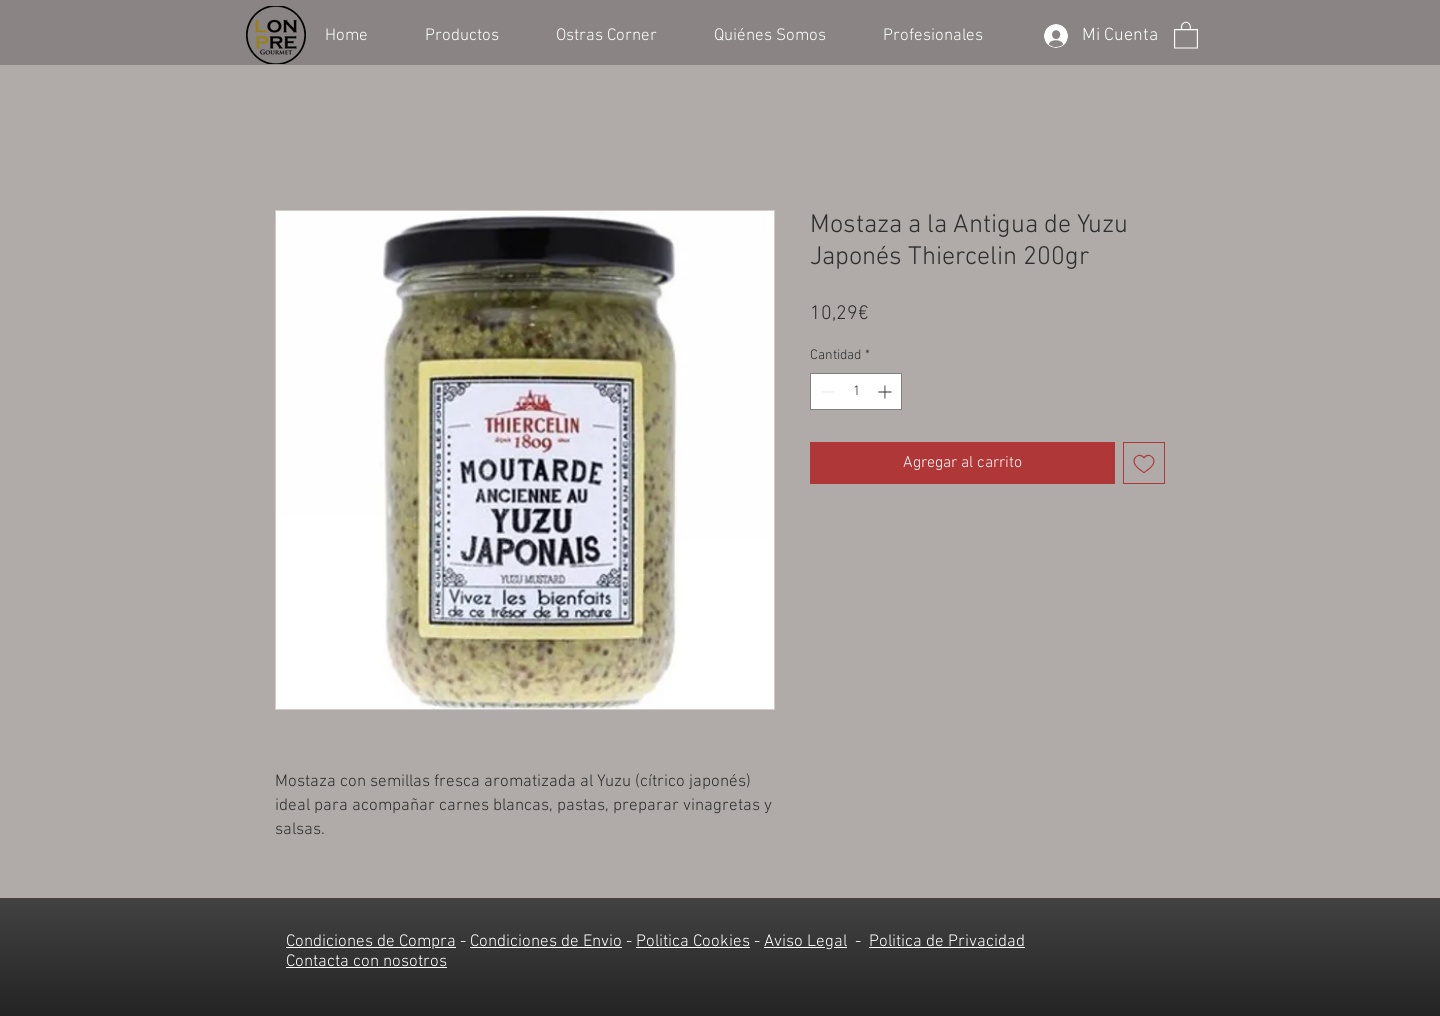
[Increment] (886, 391)
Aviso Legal (805, 942)
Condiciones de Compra (371, 942)
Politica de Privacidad (947, 942)
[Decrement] (825, 391)
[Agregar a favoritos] (1144, 463)
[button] (475, 34)
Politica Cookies (693, 942)
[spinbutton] (856, 391)
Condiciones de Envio (546, 942)
